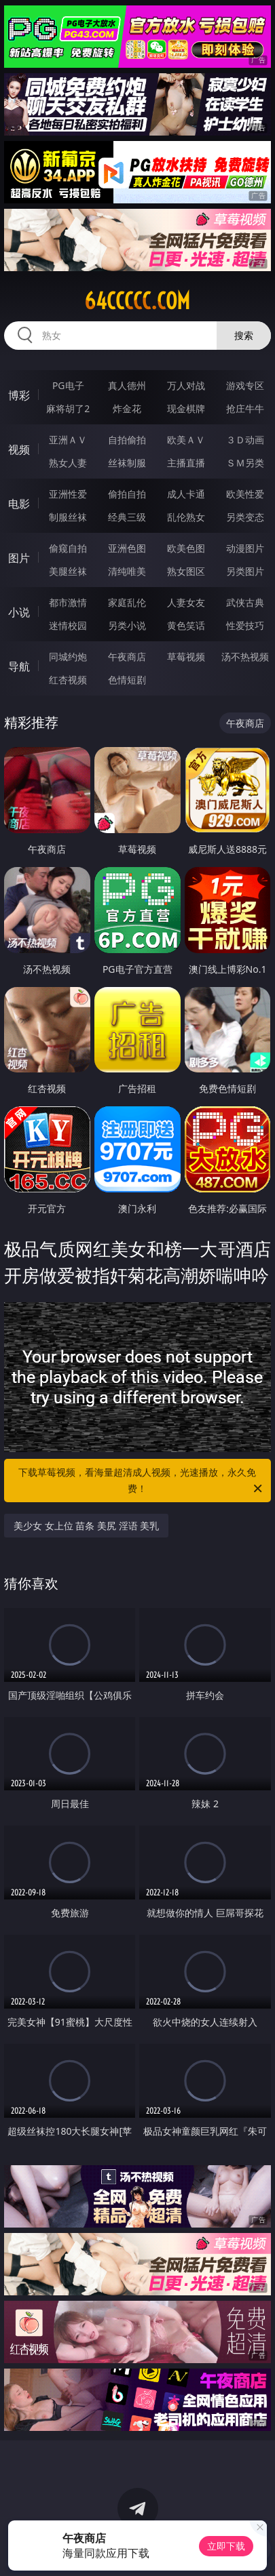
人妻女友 (186, 602)
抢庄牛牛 (245, 408)
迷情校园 (68, 625)
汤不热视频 (245, 656)
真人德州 (127, 385)
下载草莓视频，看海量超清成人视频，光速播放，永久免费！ (140, 1481)
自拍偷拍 (127, 439)
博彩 (19, 395)
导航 (19, 666)
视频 (19, 449)
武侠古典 (245, 602)
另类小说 (127, 625)
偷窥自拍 (68, 548)
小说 (19, 612)
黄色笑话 (186, 625)
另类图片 (245, 571)
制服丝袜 (68, 516)
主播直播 (186, 462)
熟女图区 (186, 571)
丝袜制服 (127, 462)
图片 (19, 557)
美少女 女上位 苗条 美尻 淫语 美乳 (86, 1525)
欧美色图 (186, 548)
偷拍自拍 (127, 493)
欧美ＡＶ (186, 439)
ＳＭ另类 (245, 462)
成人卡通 (186, 493)
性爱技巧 (245, 625)
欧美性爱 (245, 493)
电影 (19, 503)
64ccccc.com (137, 301)
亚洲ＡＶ (68, 439)
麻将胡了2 (68, 408)
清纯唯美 (127, 571)
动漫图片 (245, 548)
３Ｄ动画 (245, 439)
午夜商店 (127, 656)
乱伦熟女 (186, 516)
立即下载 (226, 2545)
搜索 (243, 335)
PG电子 (68, 385)
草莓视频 (186, 656)
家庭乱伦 (127, 602)
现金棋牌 (186, 408)
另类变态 (245, 516)
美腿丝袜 (68, 571)
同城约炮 (68, 656)
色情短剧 (127, 679)
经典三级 (127, 516)
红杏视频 (68, 679)
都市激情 (68, 602)
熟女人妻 (68, 462)
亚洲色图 (127, 548)
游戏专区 (245, 385)
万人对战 (186, 385)
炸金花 (127, 408)
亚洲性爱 (68, 493)
